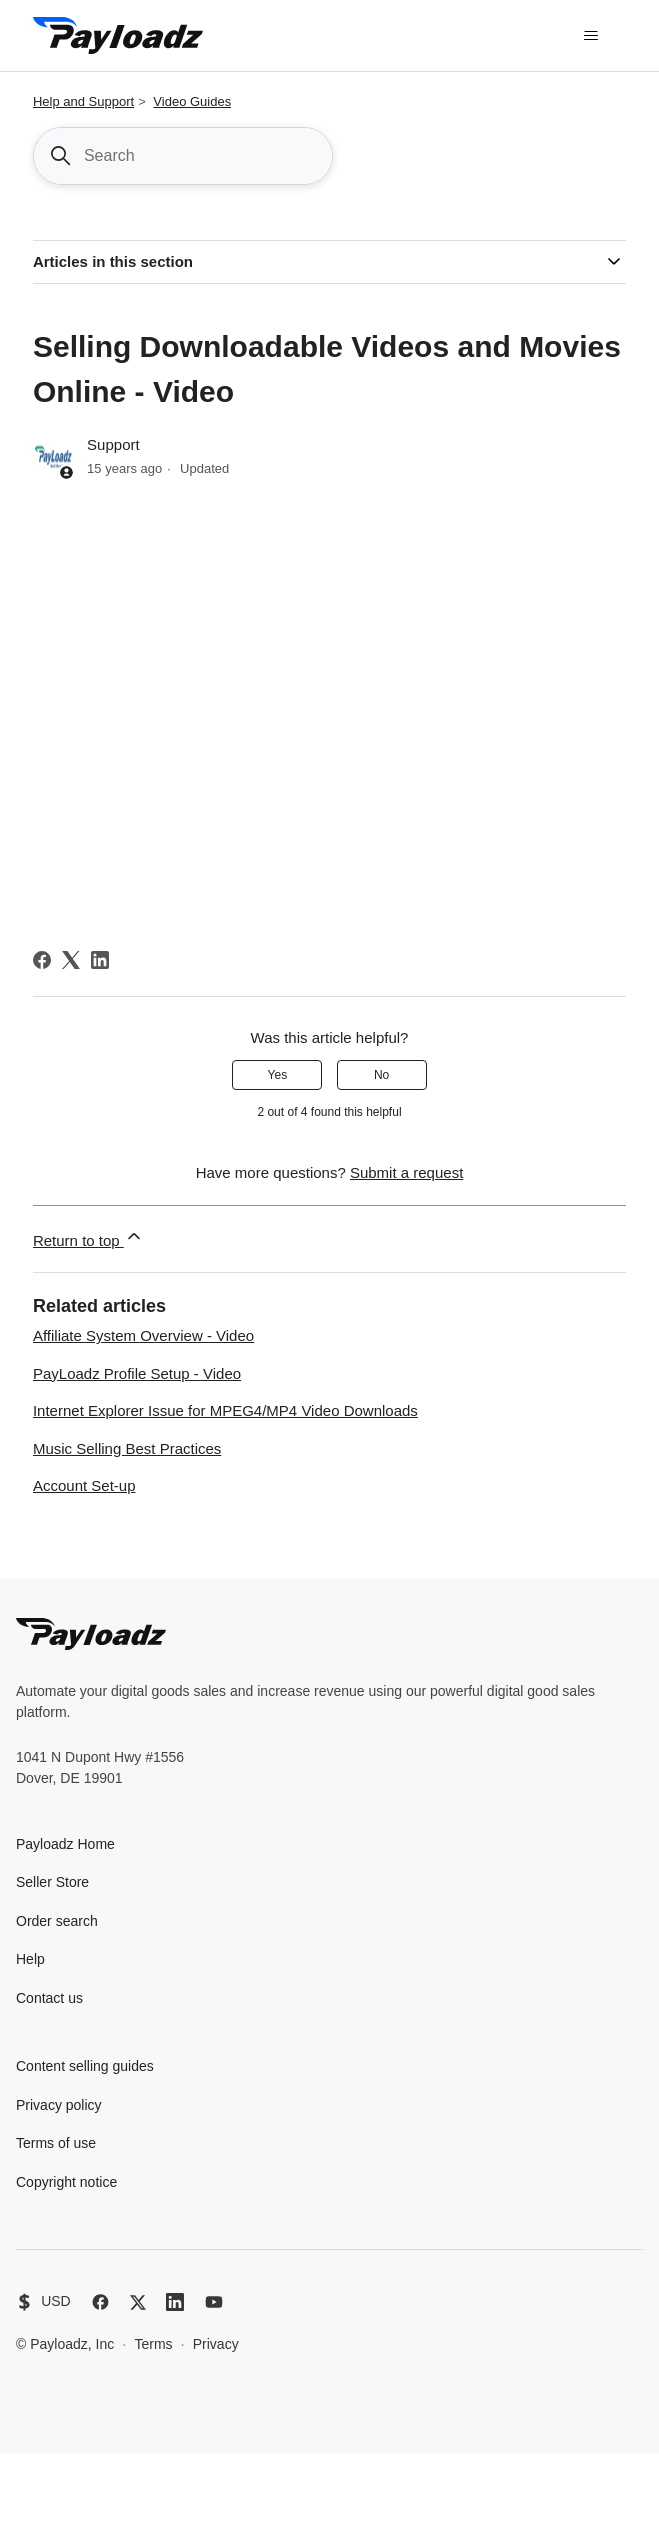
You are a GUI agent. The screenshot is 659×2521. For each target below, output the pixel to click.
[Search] (183, 156)
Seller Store (52, 1882)
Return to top (88, 1237)
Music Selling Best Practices (127, 1448)
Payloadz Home (65, 1844)
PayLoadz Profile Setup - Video (137, 1373)
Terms (153, 2344)
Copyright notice (66, 2182)
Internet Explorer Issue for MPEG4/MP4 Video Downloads (225, 1410)
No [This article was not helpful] (381, 1075)
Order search (57, 1921)
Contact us (49, 1998)
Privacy (216, 2344)
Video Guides (192, 101)
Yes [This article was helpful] (278, 1075)
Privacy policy (59, 2105)
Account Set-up (84, 1485)
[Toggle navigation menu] (590, 36)
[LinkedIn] (100, 960)
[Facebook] (42, 960)
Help (30, 1959)
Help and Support (83, 101)
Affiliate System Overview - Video (143, 1335)
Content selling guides (85, 2066)
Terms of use (56, 2143)
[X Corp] (71, 960)
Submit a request (406, 1172)
